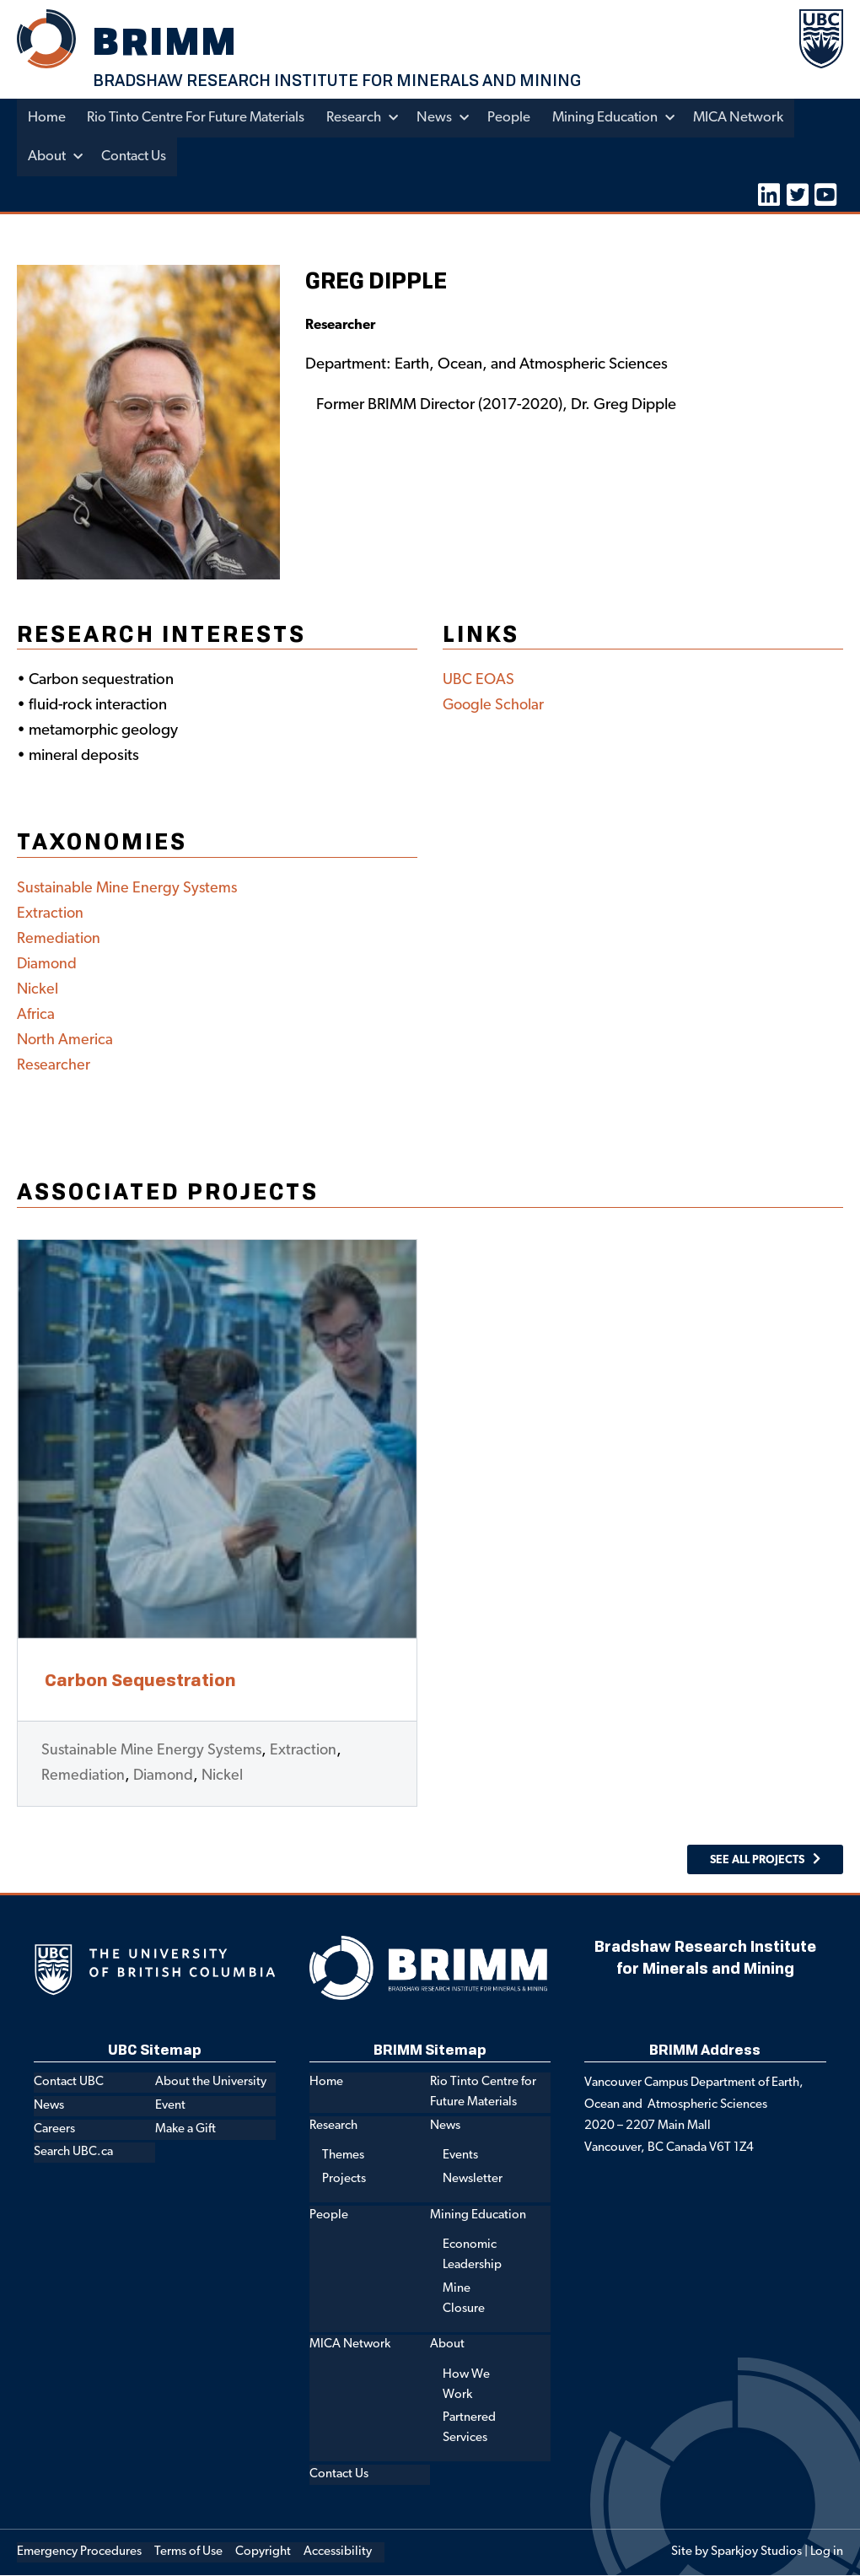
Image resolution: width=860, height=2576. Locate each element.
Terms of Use (188, 2552)
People (514, 117)
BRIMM (168, 41)
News (439, 117)
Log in (826, 2552)
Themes (343, 2156)
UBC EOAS (479, 680)
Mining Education (611, 117)
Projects (344, 2180)
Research (358, 117)
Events (460, 2156)
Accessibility (338, 2552)
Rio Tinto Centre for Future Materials (198, 117)
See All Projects (757, 1861)
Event (170, 2106)
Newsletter (473, 2180)
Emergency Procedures (79, 2552)
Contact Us (135, 156)
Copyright (263, 2552)
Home (47, 117)
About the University (210, 2083)
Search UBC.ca (73, 2153)
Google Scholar (495, 706)
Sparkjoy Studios (756, 2552)
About (47, 156)
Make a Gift (185, 2130)
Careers (54, 2130)
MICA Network (746, 117)
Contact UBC (69, 2083)
